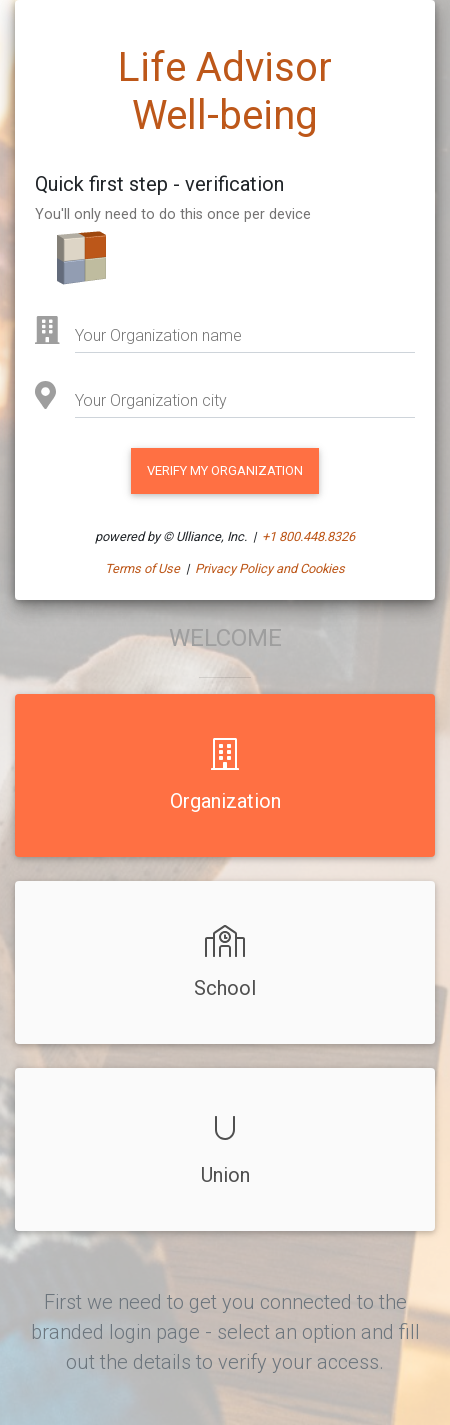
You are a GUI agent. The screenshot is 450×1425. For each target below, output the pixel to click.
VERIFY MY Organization (225, 470)
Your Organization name (158, 335)
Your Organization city (151, 400)
